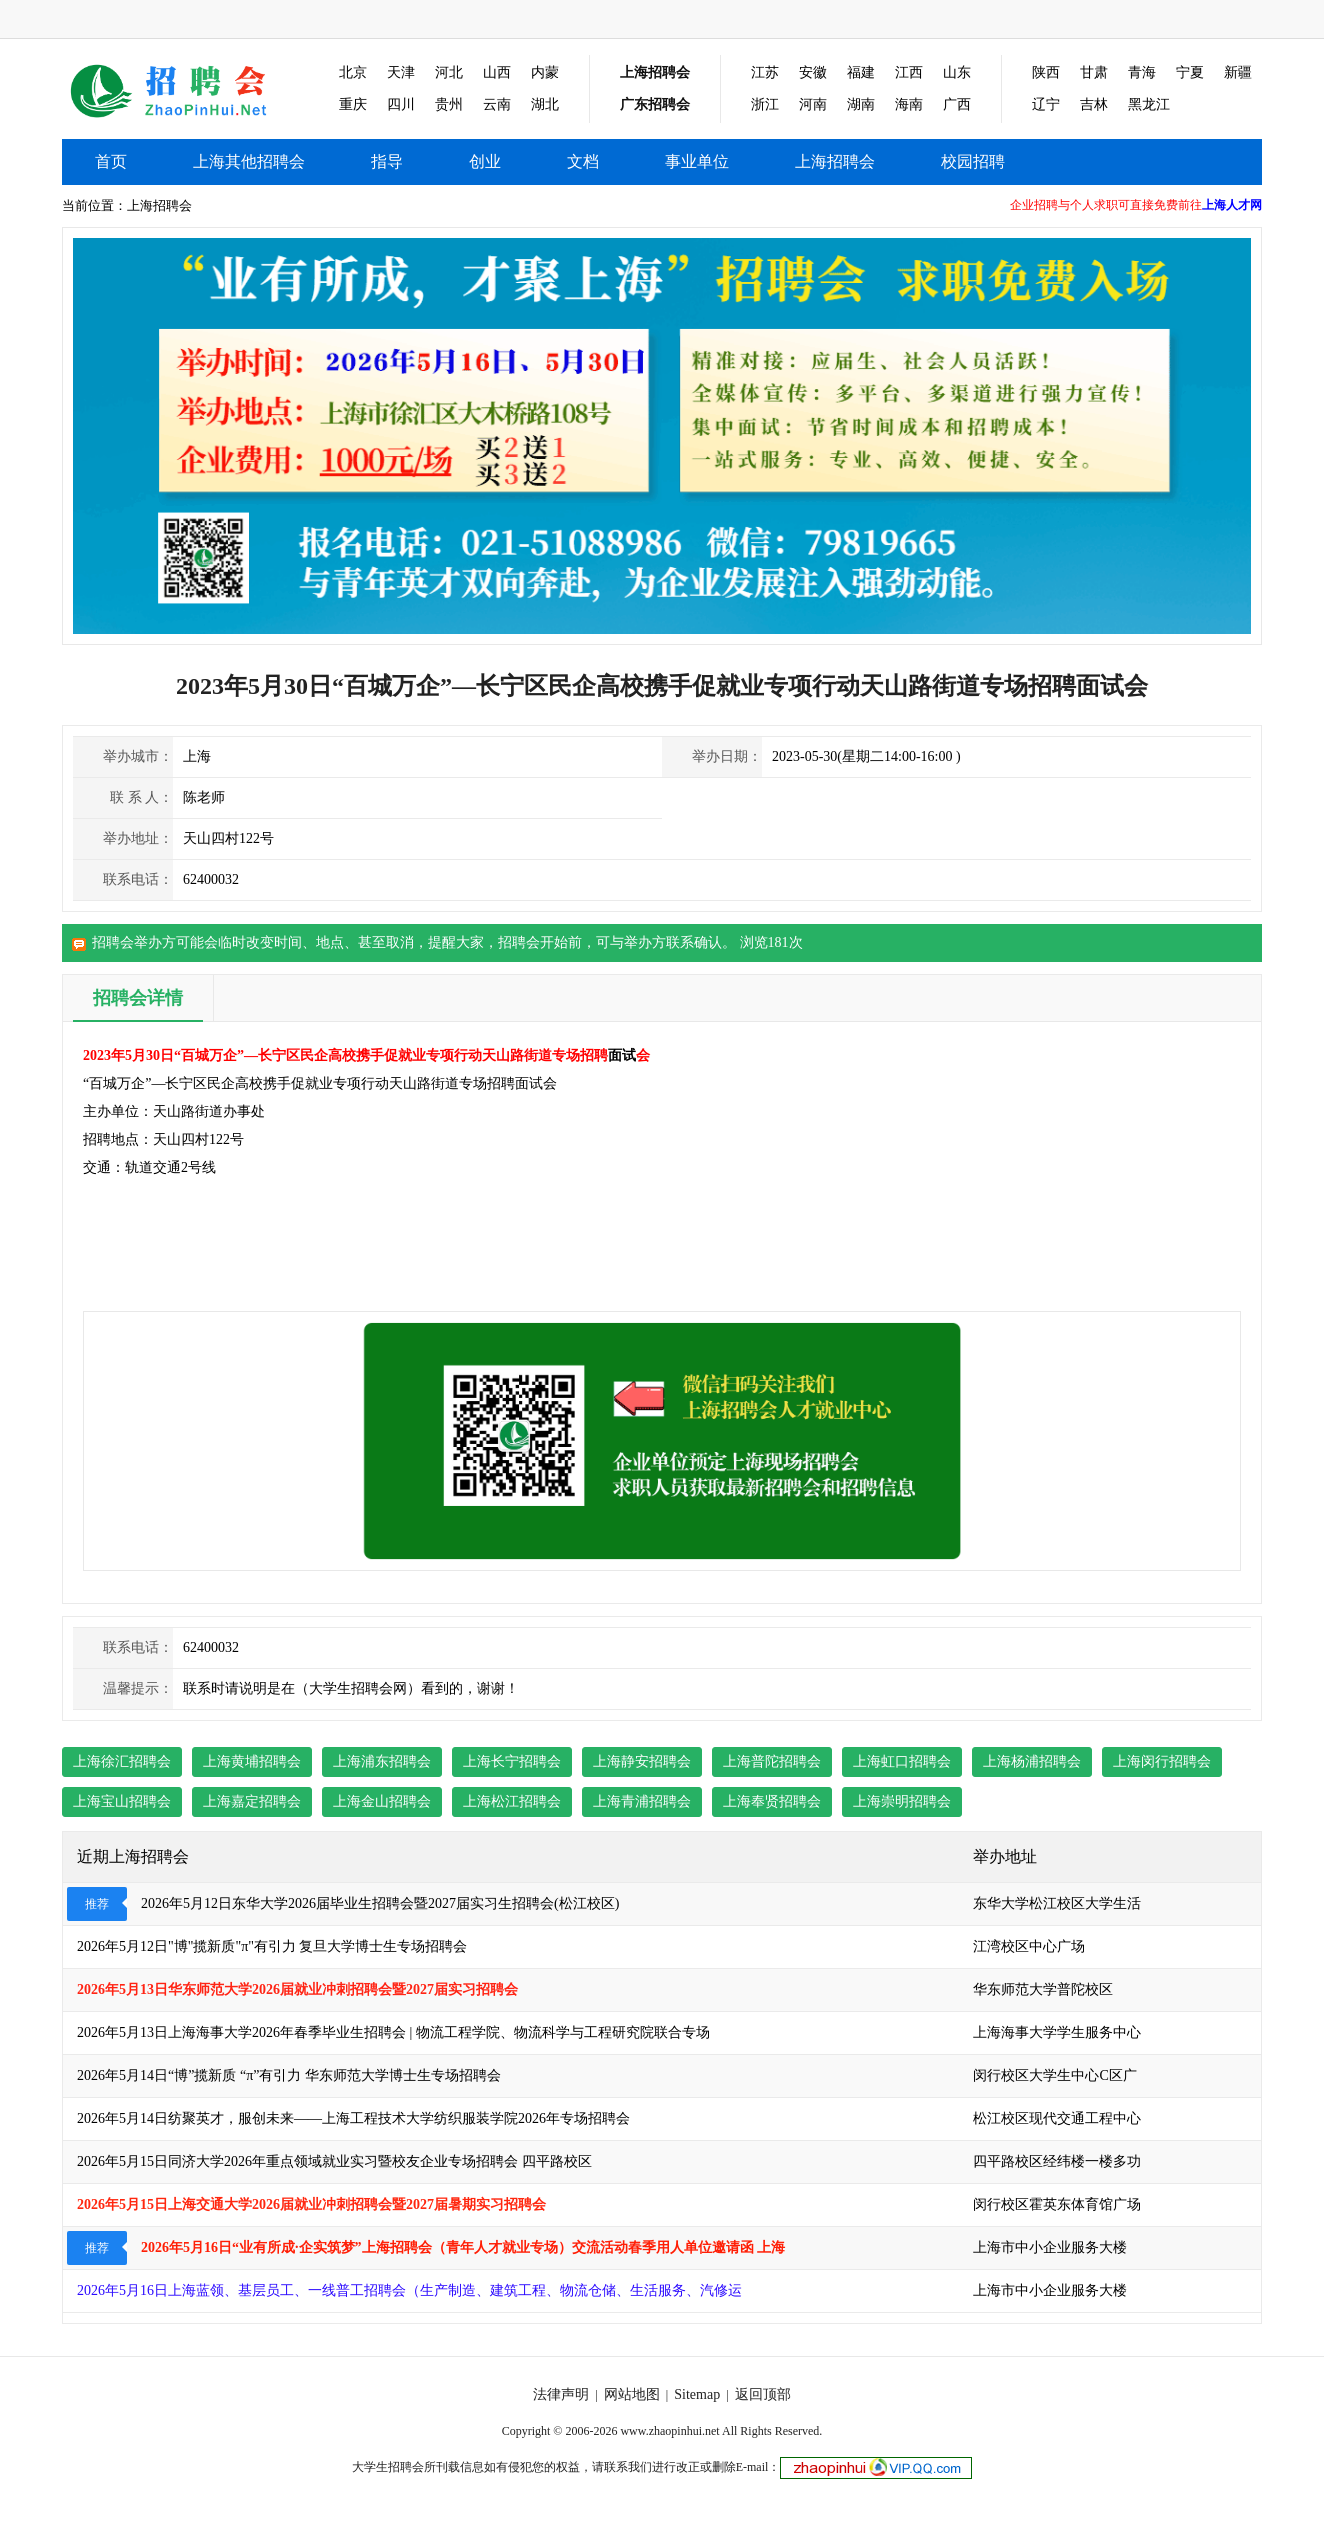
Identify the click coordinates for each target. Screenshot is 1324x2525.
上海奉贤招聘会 (772, 1801)
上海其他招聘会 (183, 89)
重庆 (353, 104)
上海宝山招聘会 (122, 1801)
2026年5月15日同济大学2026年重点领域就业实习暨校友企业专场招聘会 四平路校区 (334, 2161)
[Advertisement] (1126, 1167)
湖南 (861, 104)
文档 (583, 161)
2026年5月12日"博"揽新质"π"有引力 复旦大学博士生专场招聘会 (272, 1946)
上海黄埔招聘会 (252, 1761)
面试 (622, 1055)
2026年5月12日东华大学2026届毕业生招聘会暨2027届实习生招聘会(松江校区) (380, 1903)
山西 (497, 72)
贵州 (449, 104)
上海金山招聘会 (382, 1801)
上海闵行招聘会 (1162, 1761)
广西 (957, 104)
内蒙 (545, 72)
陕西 (1046, 72)
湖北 (545, 104)
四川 (401, 104)
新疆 (1238, 72)
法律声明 (561, 2394)
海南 (909, 104)
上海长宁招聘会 (512, 1761)
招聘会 (519, 942)
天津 (401, 72)
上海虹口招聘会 (902, 1761)
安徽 (813, 72)
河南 (813, 104)
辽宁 (1046, 104)
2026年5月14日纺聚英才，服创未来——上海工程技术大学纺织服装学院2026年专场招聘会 (353, 2118)
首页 (111, 161)
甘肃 (1094, 72)
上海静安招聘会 (642, 1761)
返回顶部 (763, 2394)
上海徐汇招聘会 (122, 1761)
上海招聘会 (655, 72)
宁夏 (1190, 72)
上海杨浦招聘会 (1032, 1761)
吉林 (1094, 104)
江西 (909, 72)
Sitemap (697, 2394)
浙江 (765, 104)
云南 (497, 104)
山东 (957, 72)
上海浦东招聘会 (382, 1761)
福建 (861, 72)
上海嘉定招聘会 (252, 1801)
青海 (1142, 72)
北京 (353, 72)
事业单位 (697, 161)
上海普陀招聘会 (772, 1761)
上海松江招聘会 (512, 1801)
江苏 (765, 72)
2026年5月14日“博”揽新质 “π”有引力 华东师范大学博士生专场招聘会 (289, 2075)
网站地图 (632, 2394)
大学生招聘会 (388, 2467)
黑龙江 (1149, 104)
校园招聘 (973, 161)
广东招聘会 (655, 104)
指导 (387, 161)
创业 (485, 161)
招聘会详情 (138, 998)
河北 (449, 72)
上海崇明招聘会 (902, 1801)
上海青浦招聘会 (642, 1801)
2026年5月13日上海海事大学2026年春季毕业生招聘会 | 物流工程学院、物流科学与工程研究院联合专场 (393, 2032)
